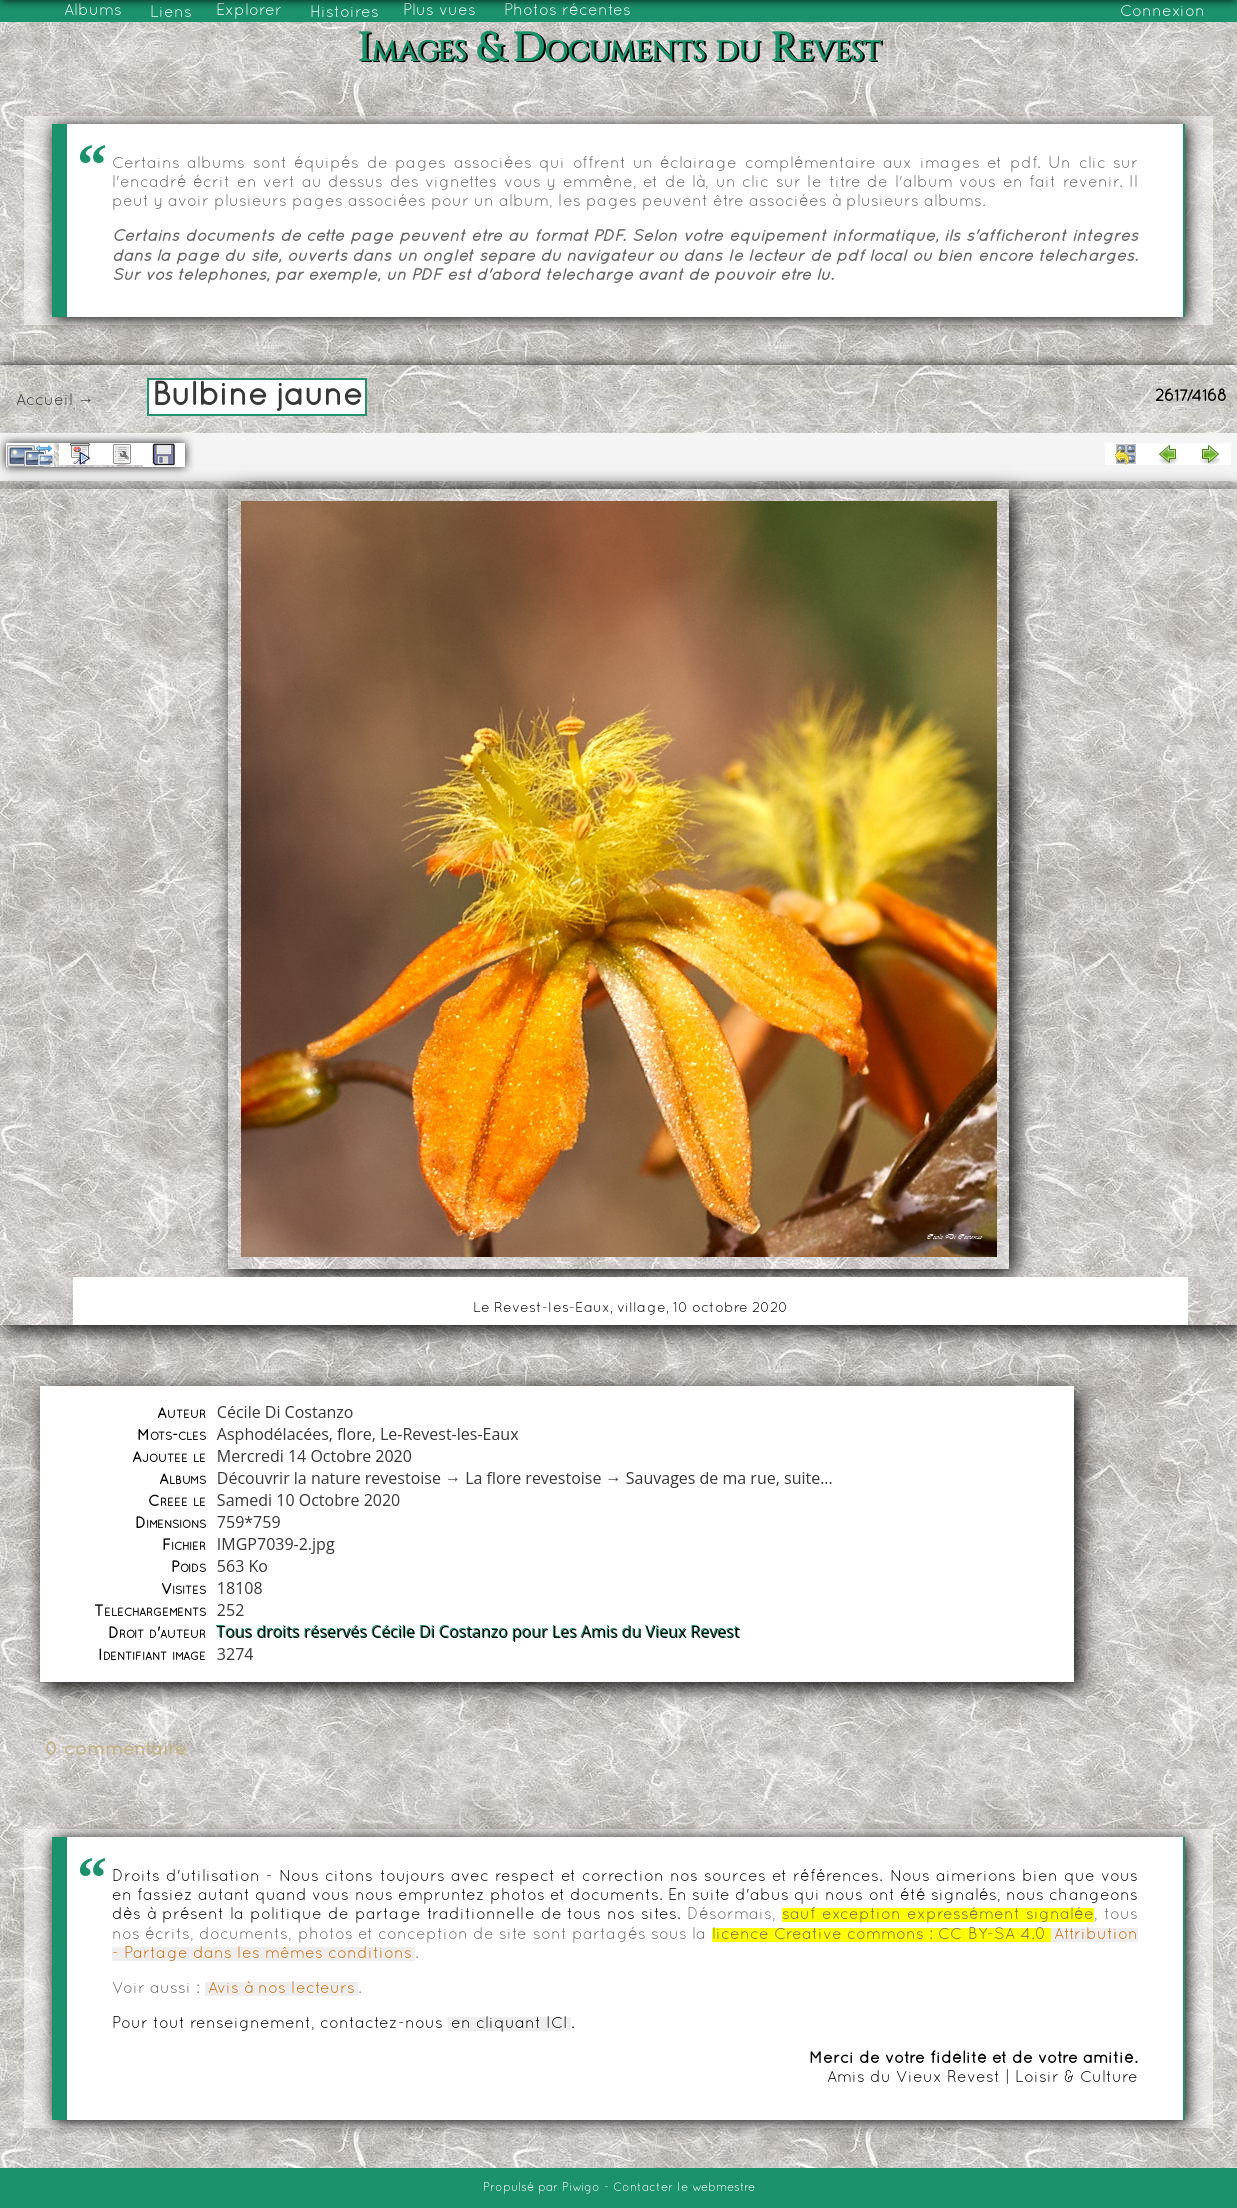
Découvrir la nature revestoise (329, 1478)
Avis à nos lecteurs (281, 1989)
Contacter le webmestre (684, 2188)
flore (354, 1434)
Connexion (1162, 12)
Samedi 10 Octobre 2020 (308, 1500)
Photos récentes (567, 11)
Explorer (249, 11)
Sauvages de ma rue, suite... (729, 1478)
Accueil (44, 401)
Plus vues (439, 11)
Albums (93, 11)
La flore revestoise (533, 1478)
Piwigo (581, 2188)
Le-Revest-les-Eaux (449, 1434)
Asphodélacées (273, 1434)
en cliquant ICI (509, 2024)
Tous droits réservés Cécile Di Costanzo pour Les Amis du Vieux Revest (478, 1632)
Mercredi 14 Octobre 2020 (314, 1456)
